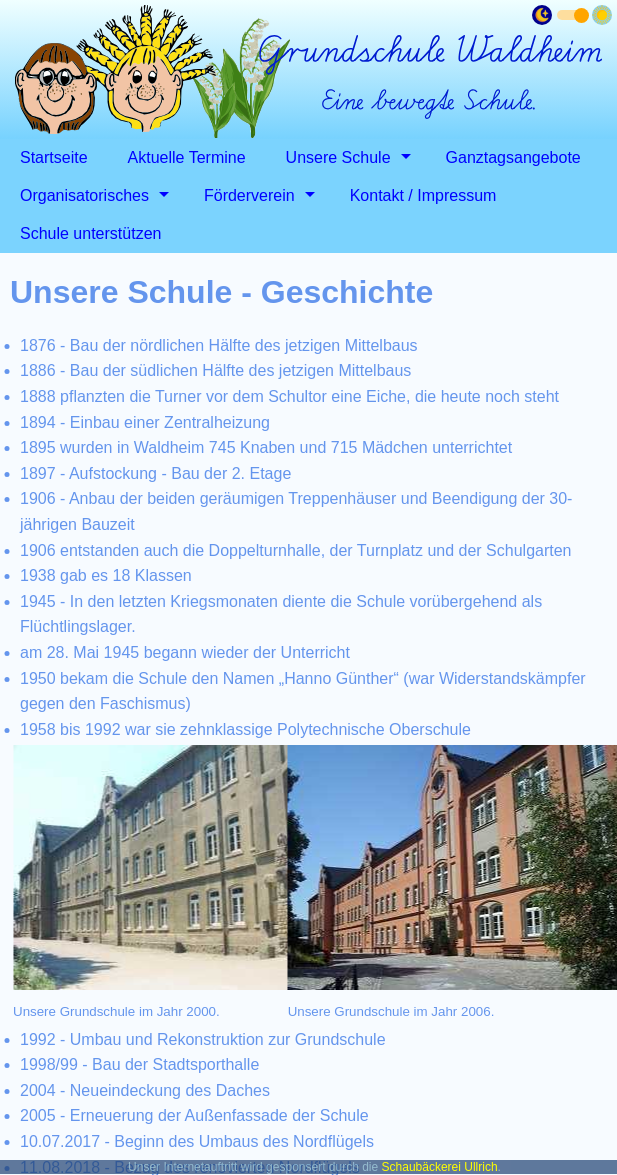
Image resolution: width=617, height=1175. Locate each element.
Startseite (54, 157)
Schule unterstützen (90, 233)
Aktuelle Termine (187, 157)
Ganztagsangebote (513, 157)
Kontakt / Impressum (423, 195)
